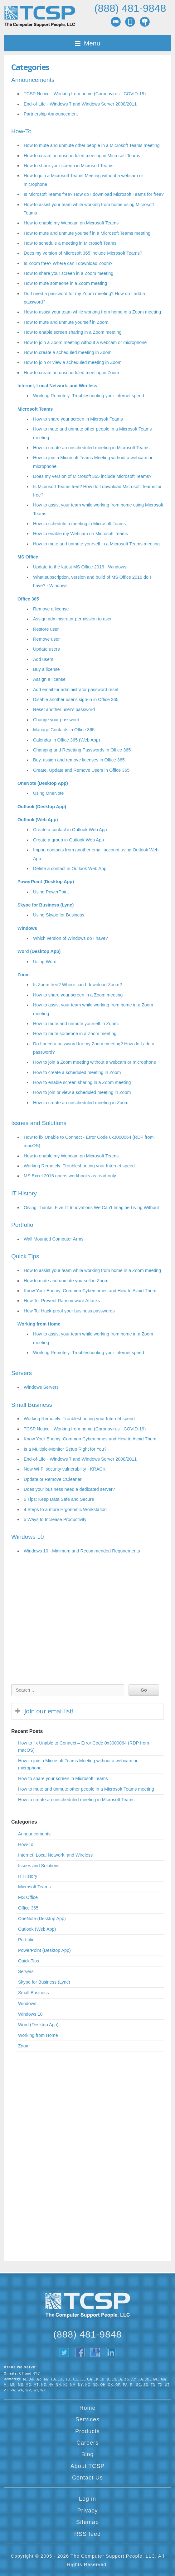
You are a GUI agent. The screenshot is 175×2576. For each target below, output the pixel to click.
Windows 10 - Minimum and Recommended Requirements (82, 1550)
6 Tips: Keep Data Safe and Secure (59, 1499)
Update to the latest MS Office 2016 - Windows (79, 566)
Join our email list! (48, 1711)
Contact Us (87, 2478)
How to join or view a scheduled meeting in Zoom (73, 362)
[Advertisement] (87, 1623)
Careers (87, 2443)
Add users (43, 659)
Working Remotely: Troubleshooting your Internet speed (88, 395)
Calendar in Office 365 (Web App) (66, 739)
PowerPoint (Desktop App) (45, 881)
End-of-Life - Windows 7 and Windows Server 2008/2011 (80, 103)
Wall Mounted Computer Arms (53, 1238)
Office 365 (28, 598)
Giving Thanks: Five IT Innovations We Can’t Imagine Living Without (91, 1207)
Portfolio (22, 1225)
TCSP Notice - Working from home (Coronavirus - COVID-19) (85, 93)
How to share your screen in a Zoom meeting (68, 273)
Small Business (31, 1404)
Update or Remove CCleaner (53, 1479)
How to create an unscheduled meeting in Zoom (71, 372)
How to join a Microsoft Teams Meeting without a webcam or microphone (78, 1764)
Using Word (44, 961)
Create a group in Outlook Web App (68, 839)
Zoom (23, 974)
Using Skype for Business (58, 914)
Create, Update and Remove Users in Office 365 (81, 770)
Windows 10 (27, 1536)
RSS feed (87, 2534)
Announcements (33, 80)
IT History (24, 1193)
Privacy (87, 2511)
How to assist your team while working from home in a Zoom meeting (92, 311)
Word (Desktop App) (39, 951)
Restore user (46, 629)
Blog (87, 2454)
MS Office (27, 556)
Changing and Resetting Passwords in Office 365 (82, 749)
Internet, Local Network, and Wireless (57, 385)
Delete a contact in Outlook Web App (69, 868)
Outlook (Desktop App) (41, 806)
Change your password (56, 719)
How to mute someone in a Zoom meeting (65, 283)
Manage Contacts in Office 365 (64, 729)
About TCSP (87, 2466)
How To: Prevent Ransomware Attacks (62, 1300)
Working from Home (38, 1323)
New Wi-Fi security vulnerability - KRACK (64, 1469)
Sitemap (87, 2522)
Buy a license (46, 669)
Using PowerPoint (51, 891)
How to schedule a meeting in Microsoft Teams (70, 243)
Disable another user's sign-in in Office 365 (76, 699)
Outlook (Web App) (37, 819)
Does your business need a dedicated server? (69, 1489)
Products (87, 2431)
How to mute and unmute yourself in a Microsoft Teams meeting (87, 233)
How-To (21, 131)
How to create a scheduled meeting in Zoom (68, 352)
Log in (87, 2499)
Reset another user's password (64, 709)
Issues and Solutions (38, 1123)
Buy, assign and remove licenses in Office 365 (79, 759)
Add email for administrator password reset (76, 689)
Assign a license (49, 679)
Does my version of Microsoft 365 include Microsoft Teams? (83, 253)
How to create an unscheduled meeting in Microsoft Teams (82, 155)
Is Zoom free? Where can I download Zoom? (68, 263)
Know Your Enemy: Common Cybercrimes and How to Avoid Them (90, 1290)
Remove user (46, 639)
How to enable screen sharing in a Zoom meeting (73, 332)
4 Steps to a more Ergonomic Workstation (65, 1509)
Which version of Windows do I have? (70, 938)
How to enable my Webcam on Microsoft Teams (71, 222)
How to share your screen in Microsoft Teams (69, 165)
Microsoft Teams (35, 409)
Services (87, 2419)
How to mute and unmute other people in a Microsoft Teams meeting (92, 145)
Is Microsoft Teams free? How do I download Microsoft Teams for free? (94, 194)
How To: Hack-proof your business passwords (69, 1310)
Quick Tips (25, 1256)
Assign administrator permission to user (72, 618)
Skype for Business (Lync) (45, 904)
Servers (21, 1373)
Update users (46, 649)
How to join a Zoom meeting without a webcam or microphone (85, 342)
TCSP (39, 16)
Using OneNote (48, 793)
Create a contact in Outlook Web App (70, 829)
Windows (27, 928)
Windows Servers (41, 1387)
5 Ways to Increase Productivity (55, 1519)
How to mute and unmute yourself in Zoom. (66, 322)
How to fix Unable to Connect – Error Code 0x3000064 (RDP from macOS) (83, 1746)
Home (87, 2408)
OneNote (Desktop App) (42, 783)
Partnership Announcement (51, 113)
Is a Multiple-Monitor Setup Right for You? (65, 1449)
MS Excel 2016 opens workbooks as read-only (70, 1175)
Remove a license (51, 608)
